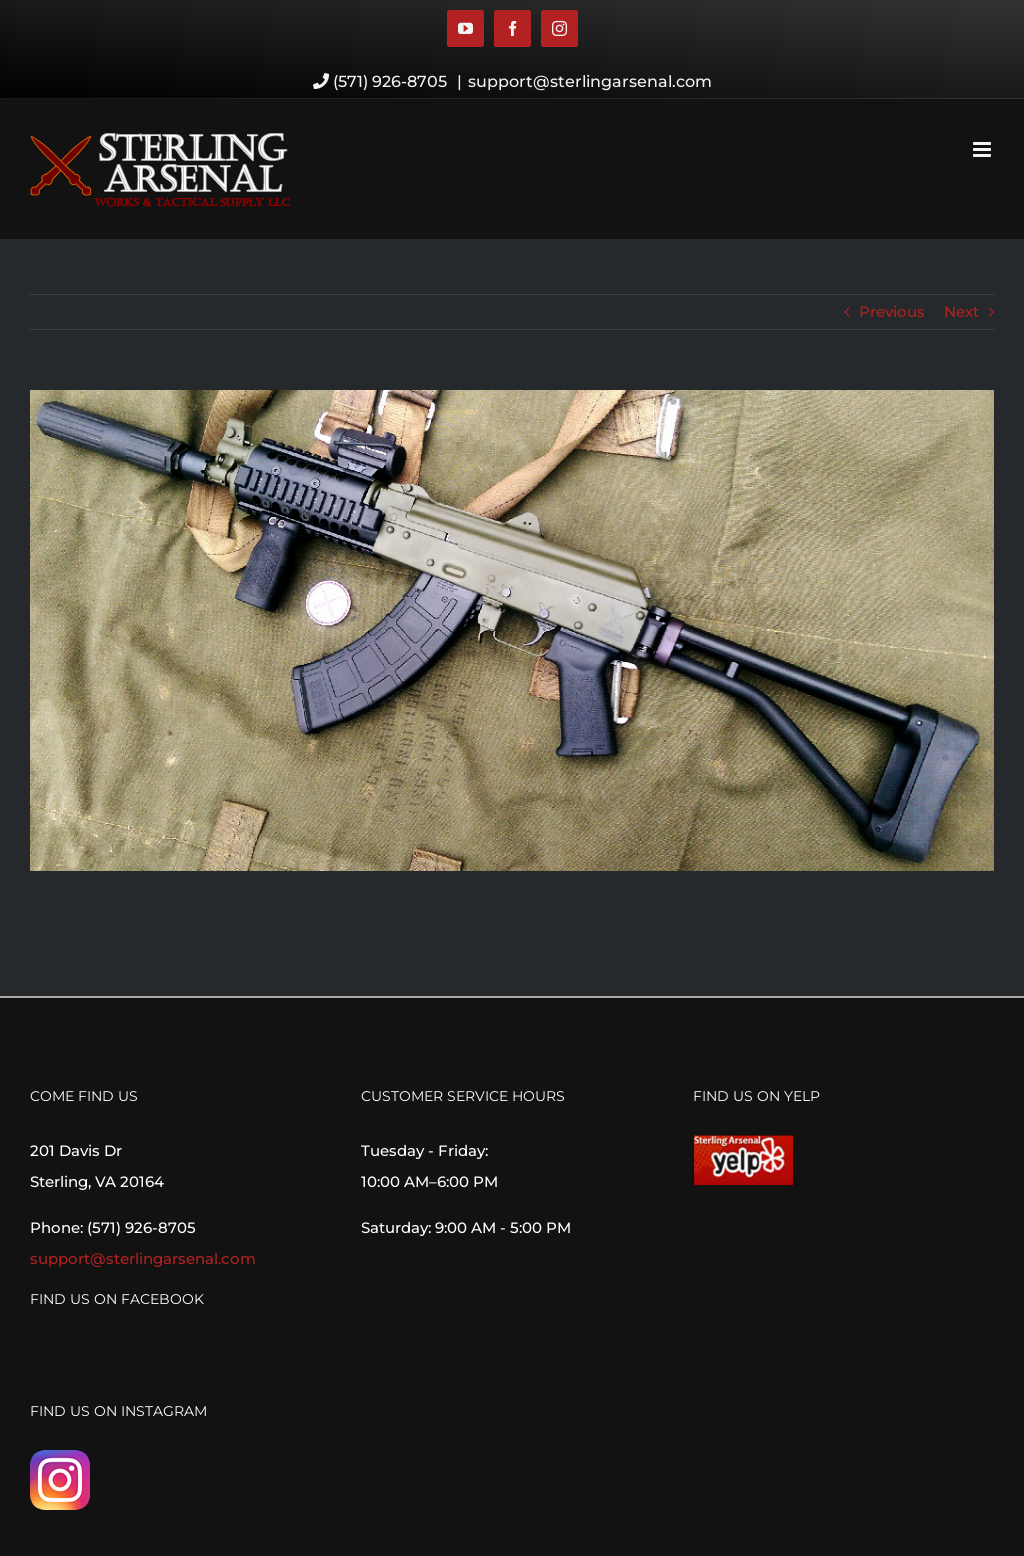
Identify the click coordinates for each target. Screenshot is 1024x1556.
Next (961, 311)
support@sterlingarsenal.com (590, 81)
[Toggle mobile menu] (983, 149)
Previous (892, 311)
